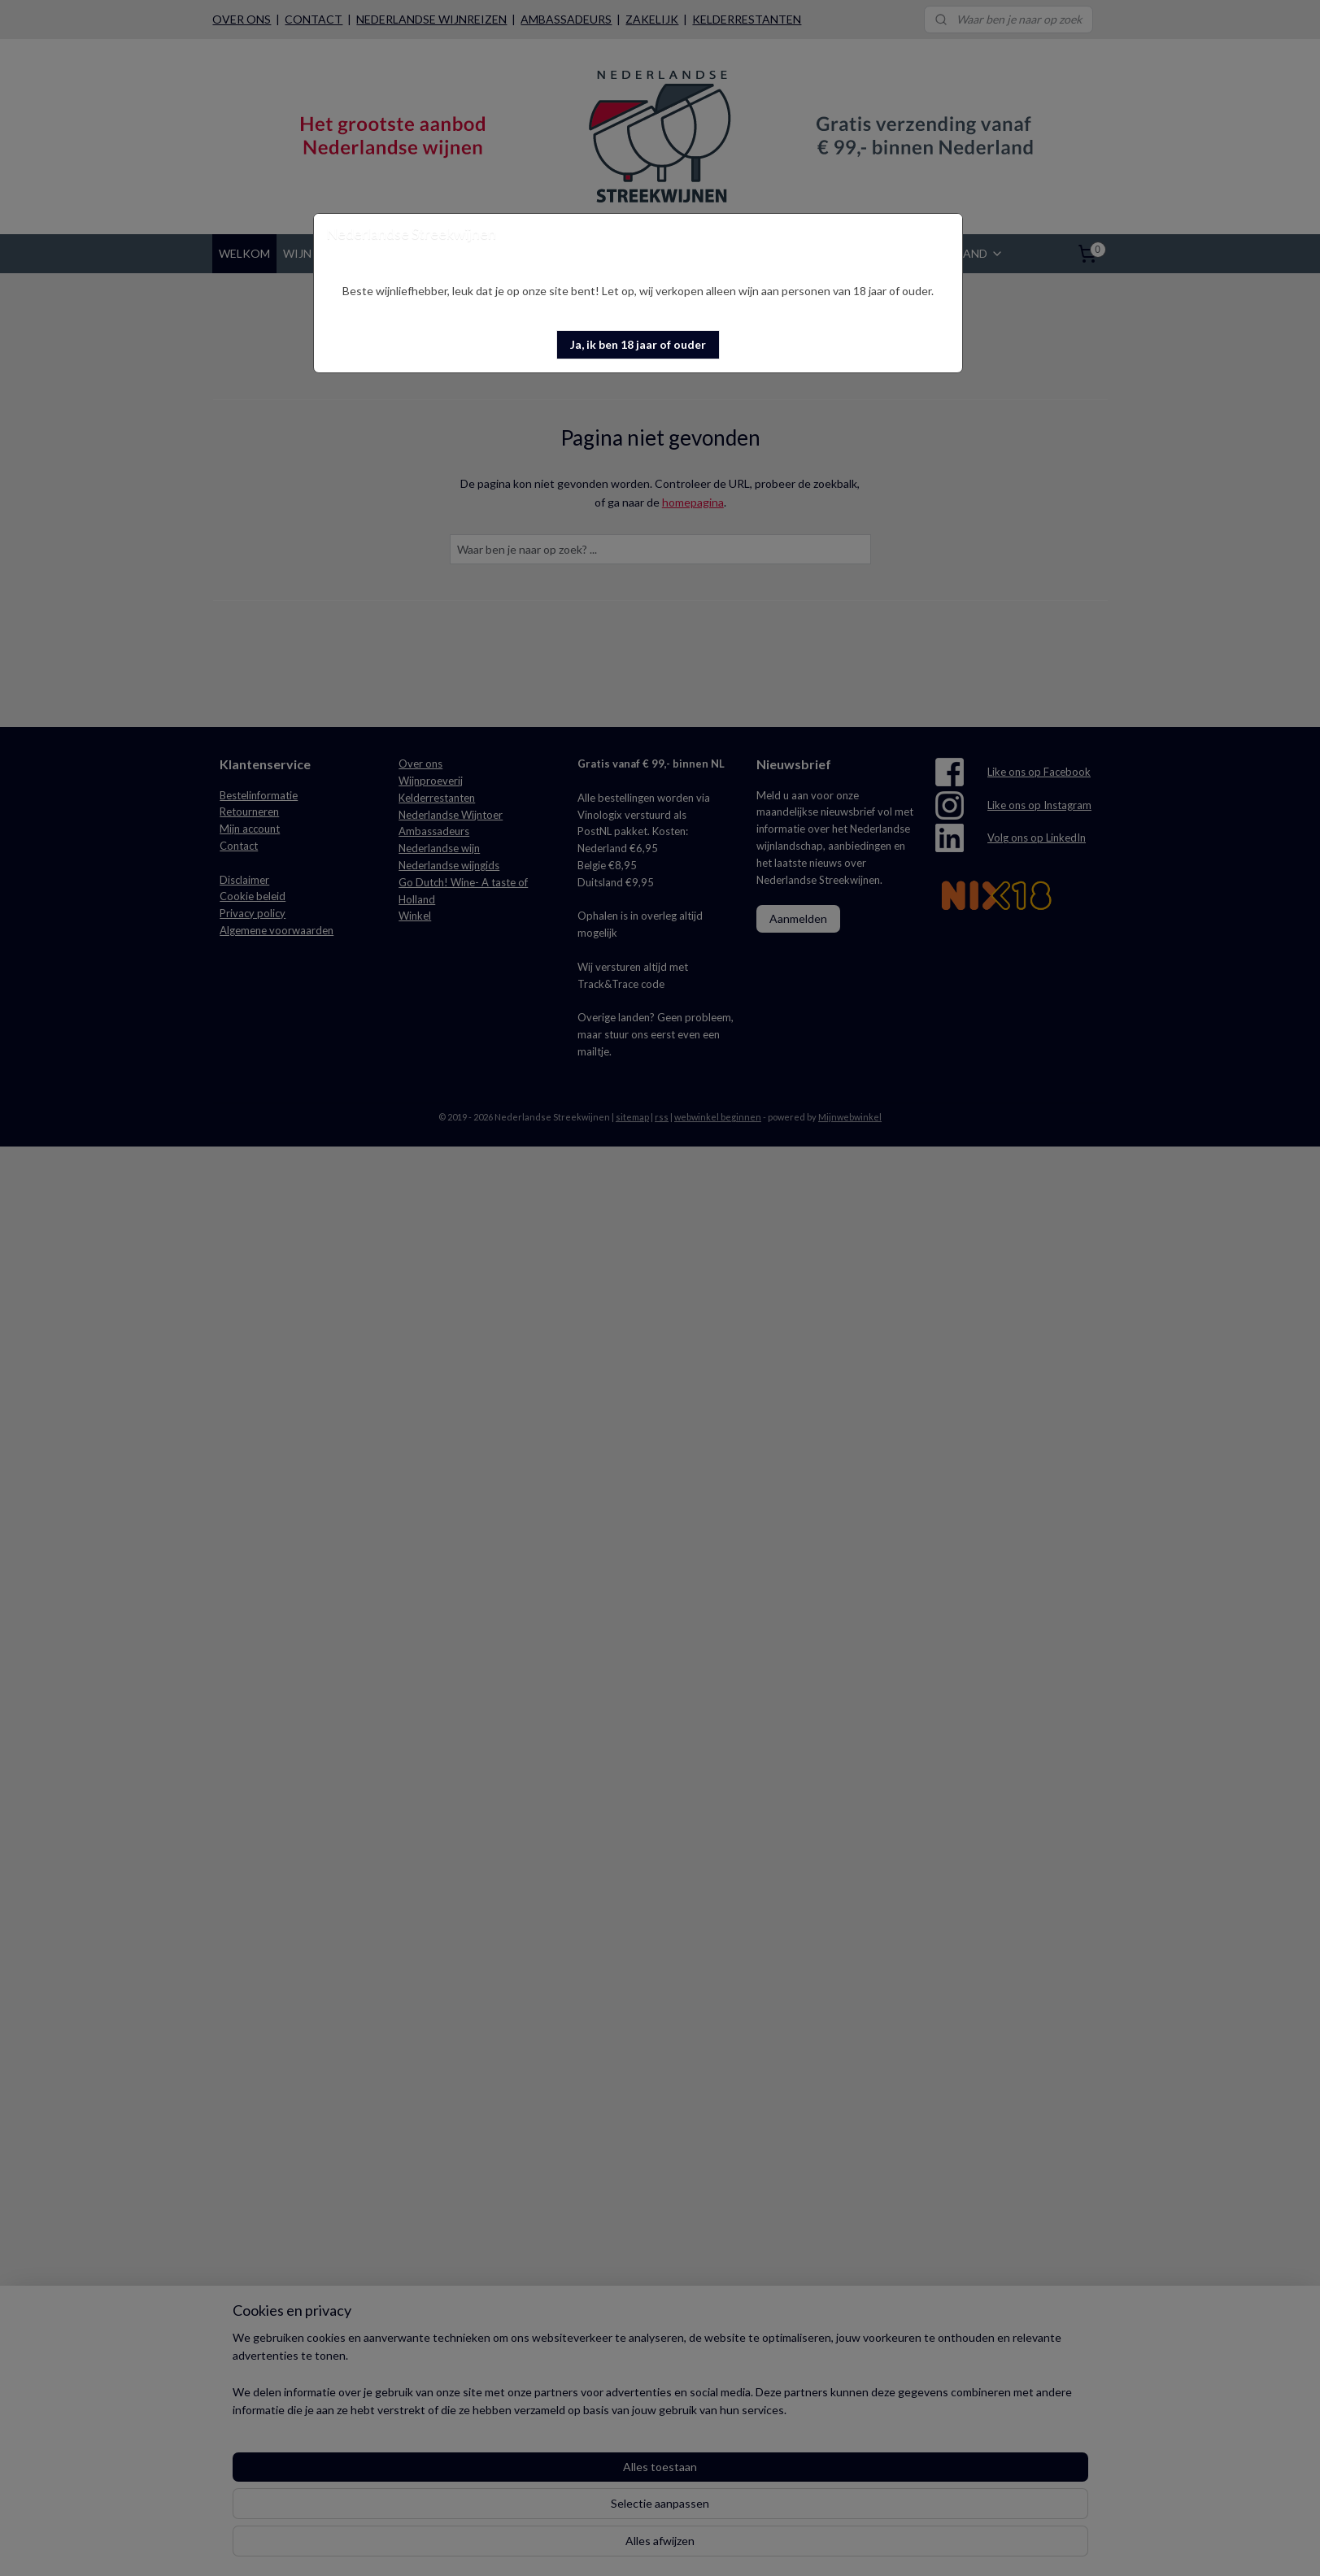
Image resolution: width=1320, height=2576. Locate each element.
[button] (638, 344)
